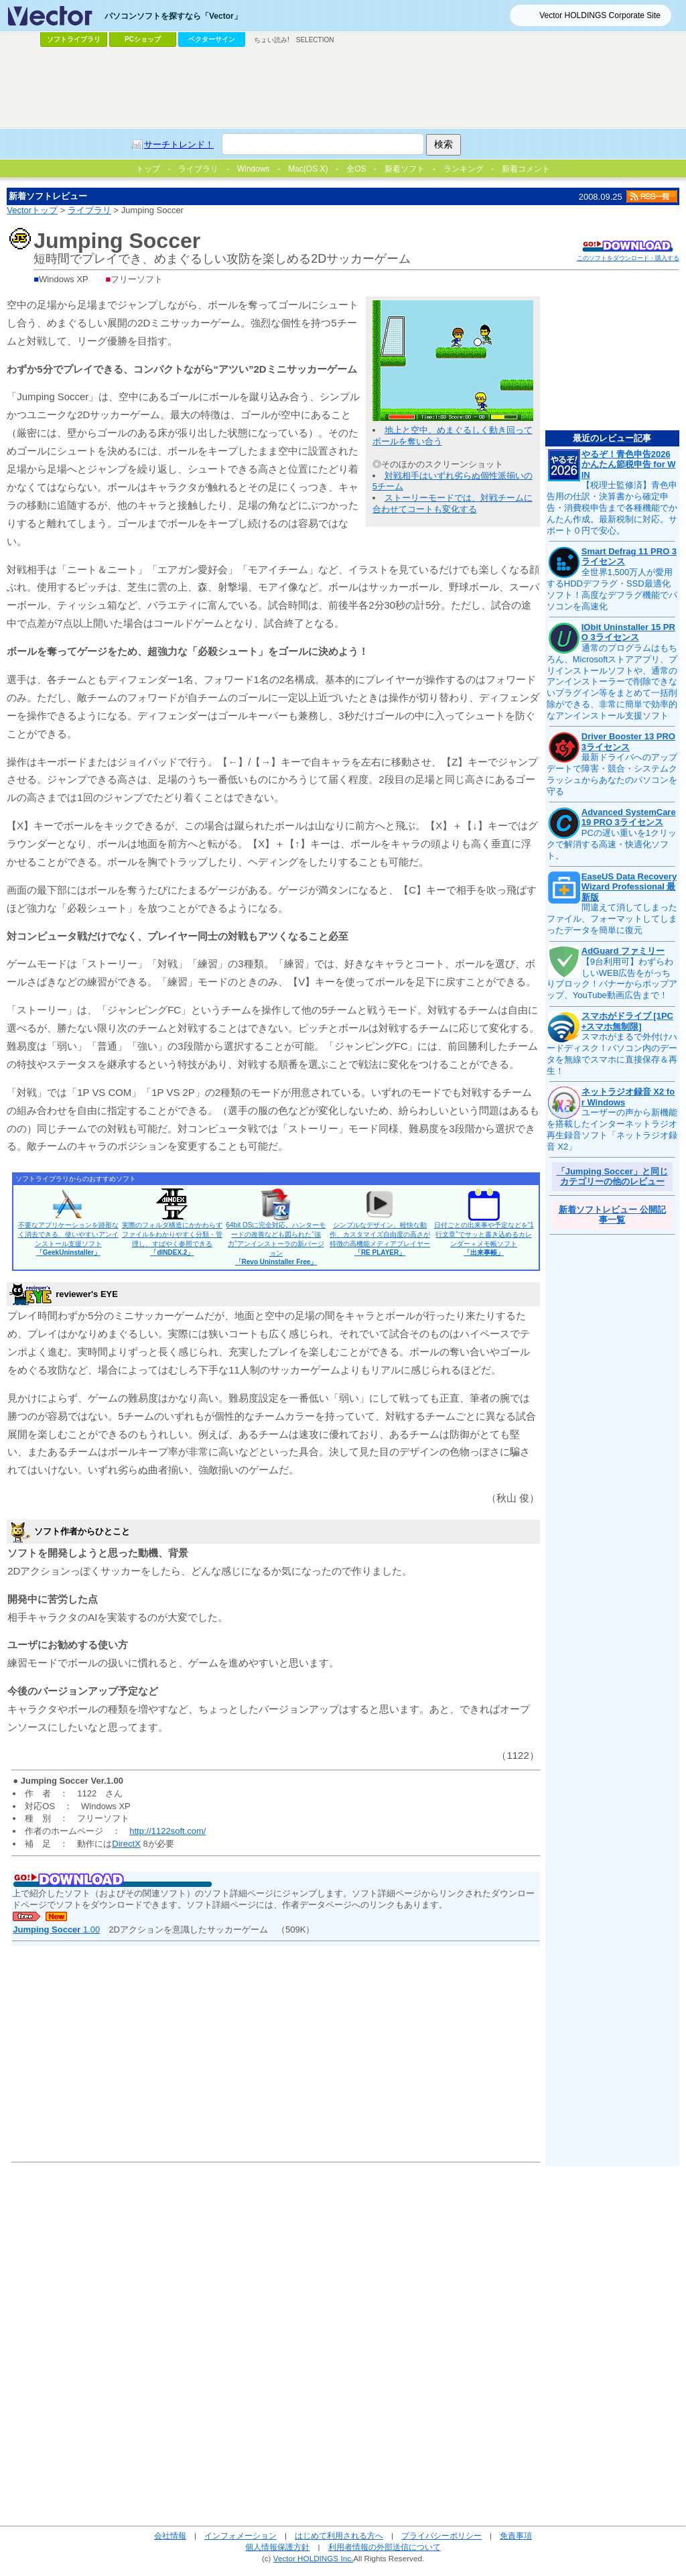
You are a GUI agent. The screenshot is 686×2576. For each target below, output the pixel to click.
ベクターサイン (211, 39)
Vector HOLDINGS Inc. (313, 2558)
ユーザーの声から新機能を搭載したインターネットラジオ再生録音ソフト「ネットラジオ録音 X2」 (612, 1129)
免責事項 (516, 2535)
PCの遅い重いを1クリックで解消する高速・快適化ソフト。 (612, 844)
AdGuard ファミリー (623, 951)
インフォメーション (240, 2535)
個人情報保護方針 (277, 2546)
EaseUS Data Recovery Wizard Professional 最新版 (629, 886)
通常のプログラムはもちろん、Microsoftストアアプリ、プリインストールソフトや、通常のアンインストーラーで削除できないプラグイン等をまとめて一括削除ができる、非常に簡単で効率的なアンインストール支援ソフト (612, 682)
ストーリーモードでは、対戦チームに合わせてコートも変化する (452, 503)
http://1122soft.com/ (167, 1831)
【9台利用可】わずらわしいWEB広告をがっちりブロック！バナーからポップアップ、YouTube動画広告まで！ (612, 979)
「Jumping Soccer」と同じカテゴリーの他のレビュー (612, 1176)
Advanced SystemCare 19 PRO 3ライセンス (628, 817)
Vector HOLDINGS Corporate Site (600, 15)
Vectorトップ (32, 210)
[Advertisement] (343, 88)
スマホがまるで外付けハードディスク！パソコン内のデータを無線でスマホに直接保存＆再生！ (612, 1054)
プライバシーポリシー (441, 2535)
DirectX (126, 1844)
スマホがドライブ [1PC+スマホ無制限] (627, 1021)
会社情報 (170, 2535)
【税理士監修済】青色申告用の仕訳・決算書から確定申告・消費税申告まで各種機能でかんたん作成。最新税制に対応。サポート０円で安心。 (612, 508)
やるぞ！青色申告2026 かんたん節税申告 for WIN (628, 464)
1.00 (56, 1929)
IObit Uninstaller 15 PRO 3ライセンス (628, 632)
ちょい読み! (271, 40)
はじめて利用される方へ (339, 2535)
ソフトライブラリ (73, 39)
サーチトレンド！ (179, 144)
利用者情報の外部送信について (384, 2546)
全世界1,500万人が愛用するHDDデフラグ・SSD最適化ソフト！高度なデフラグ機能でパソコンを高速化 (612, 589)
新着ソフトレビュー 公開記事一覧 (612, 1215)
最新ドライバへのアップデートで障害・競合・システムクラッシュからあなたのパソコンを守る (612, 774)
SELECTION (315, 40)
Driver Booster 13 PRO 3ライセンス (628, 741)
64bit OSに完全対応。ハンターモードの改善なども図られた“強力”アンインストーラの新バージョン (276, 1243)
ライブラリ (89, 210)
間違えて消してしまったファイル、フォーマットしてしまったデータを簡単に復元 (612, 918)
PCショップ (143, 39)
